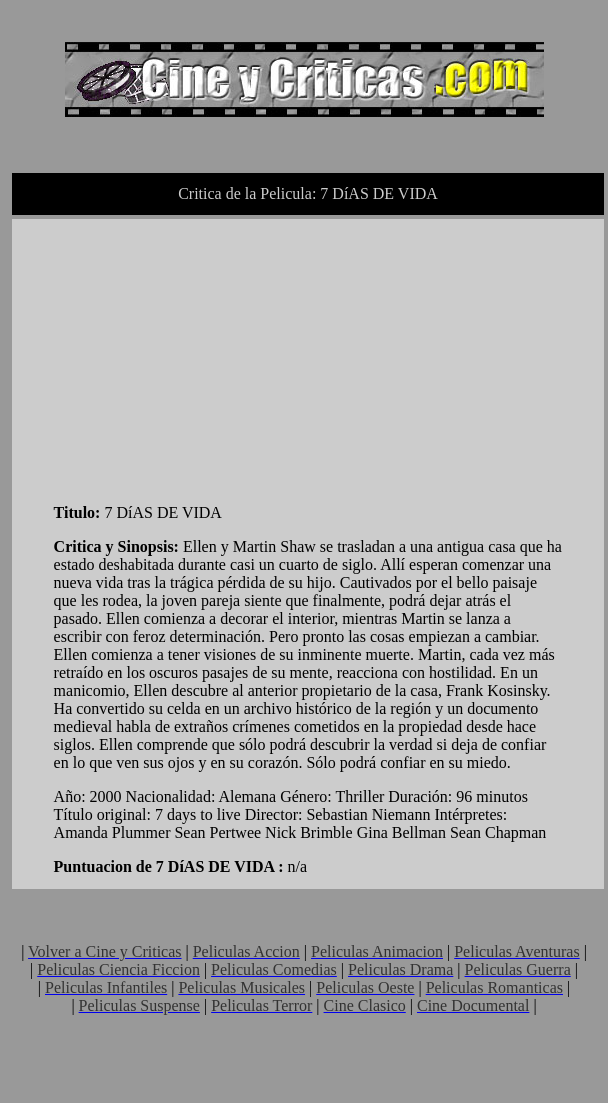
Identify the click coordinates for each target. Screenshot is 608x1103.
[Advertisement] (204, 357)
